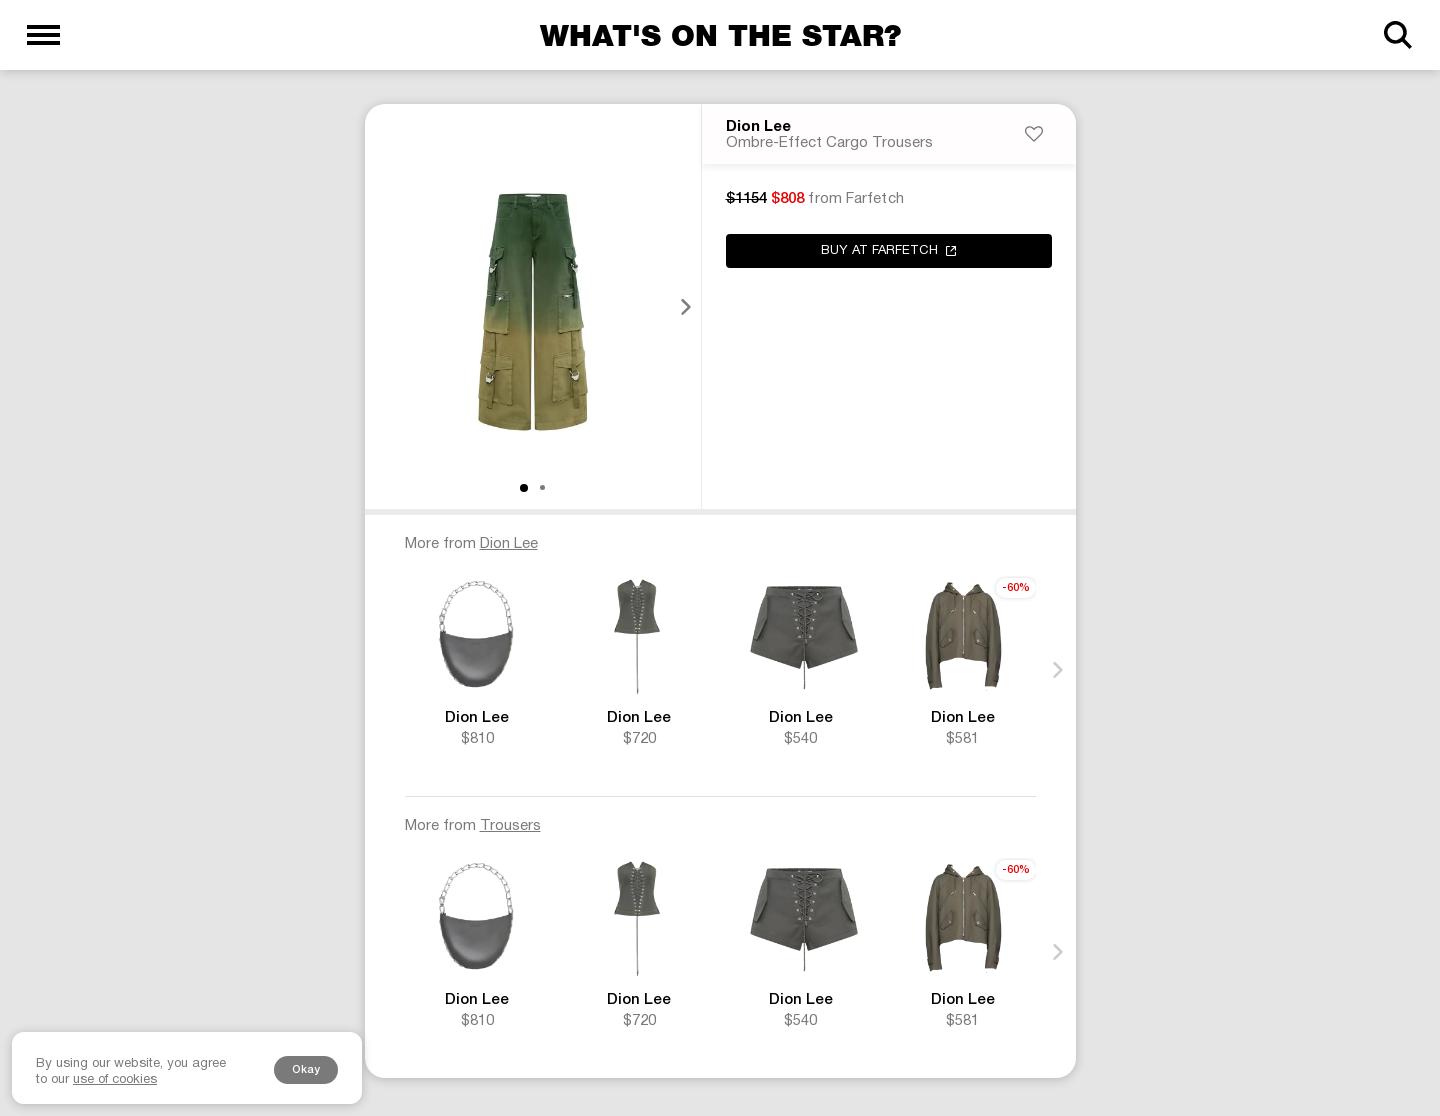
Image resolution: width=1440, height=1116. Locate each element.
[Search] (1396, 35)
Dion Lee (758, 129)
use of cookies (115, 1080)
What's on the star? (720, 35)
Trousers (510, 828)
